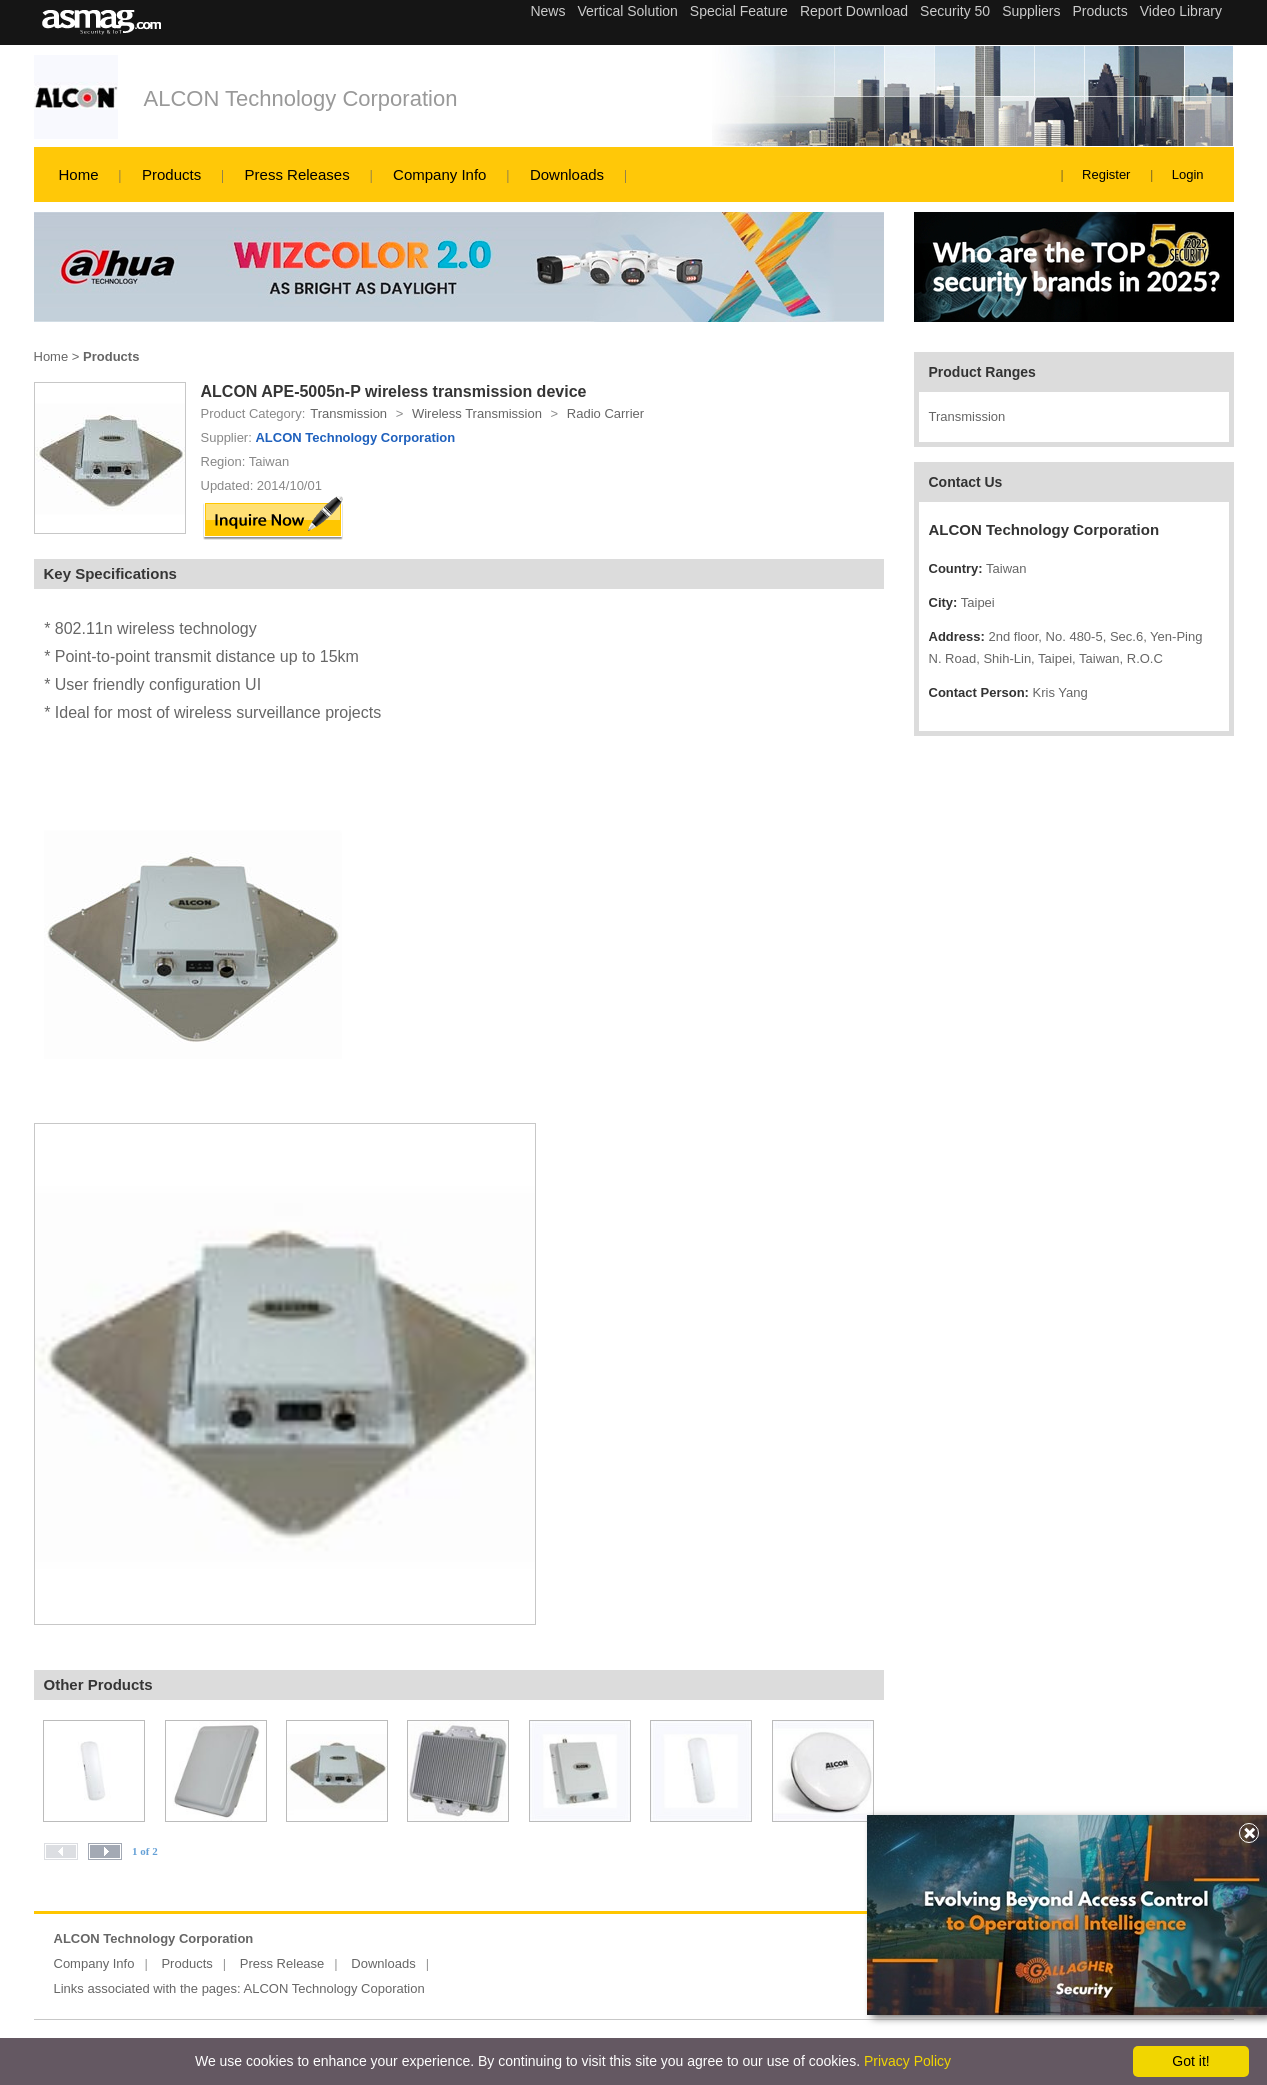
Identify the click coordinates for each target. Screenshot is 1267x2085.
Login (1188, 174)
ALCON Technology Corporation (301, 98)
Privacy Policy (907, 2061)
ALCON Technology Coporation (334, 1988)
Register (1106, 174)
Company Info (439, 174)
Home (79, 174)
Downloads (567, 174)
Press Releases (297, 174)
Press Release (282, 1963)
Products (171, 174)
